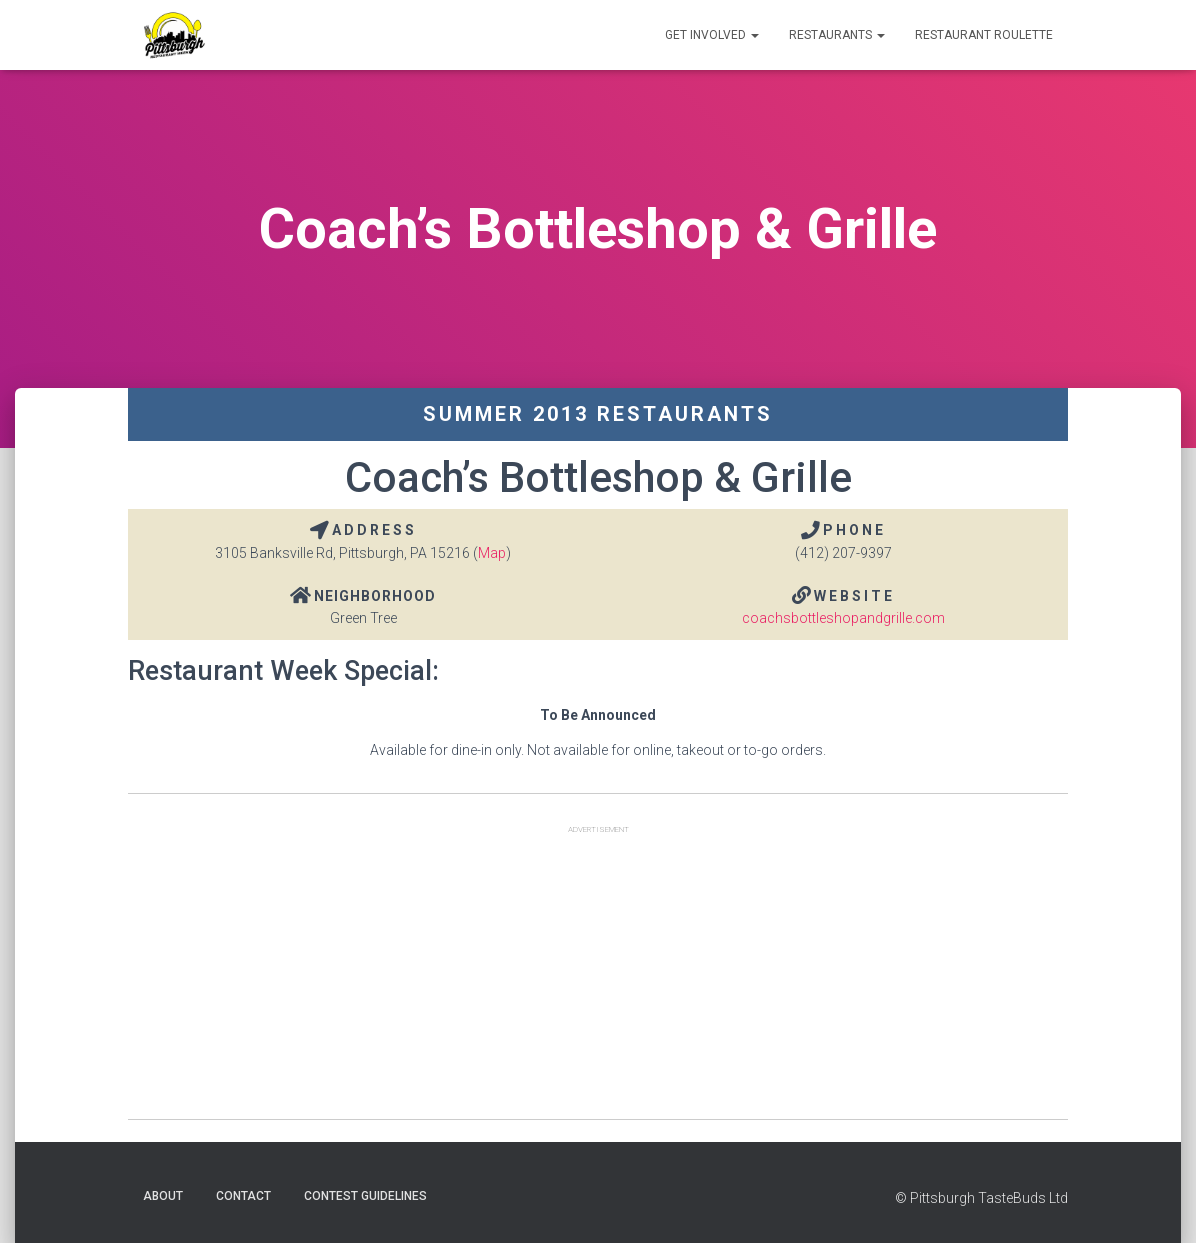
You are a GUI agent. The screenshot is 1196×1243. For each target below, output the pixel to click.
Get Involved (712, 35)
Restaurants (837, 35)
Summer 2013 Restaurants (598, 414)
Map (492, 553)
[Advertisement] (598, 979)
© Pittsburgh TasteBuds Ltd (981, 1198)
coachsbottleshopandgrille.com (843, 618)
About (163, 1196)
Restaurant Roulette (984, 35)
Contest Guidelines (365, 1196)
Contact (243, 1196)
